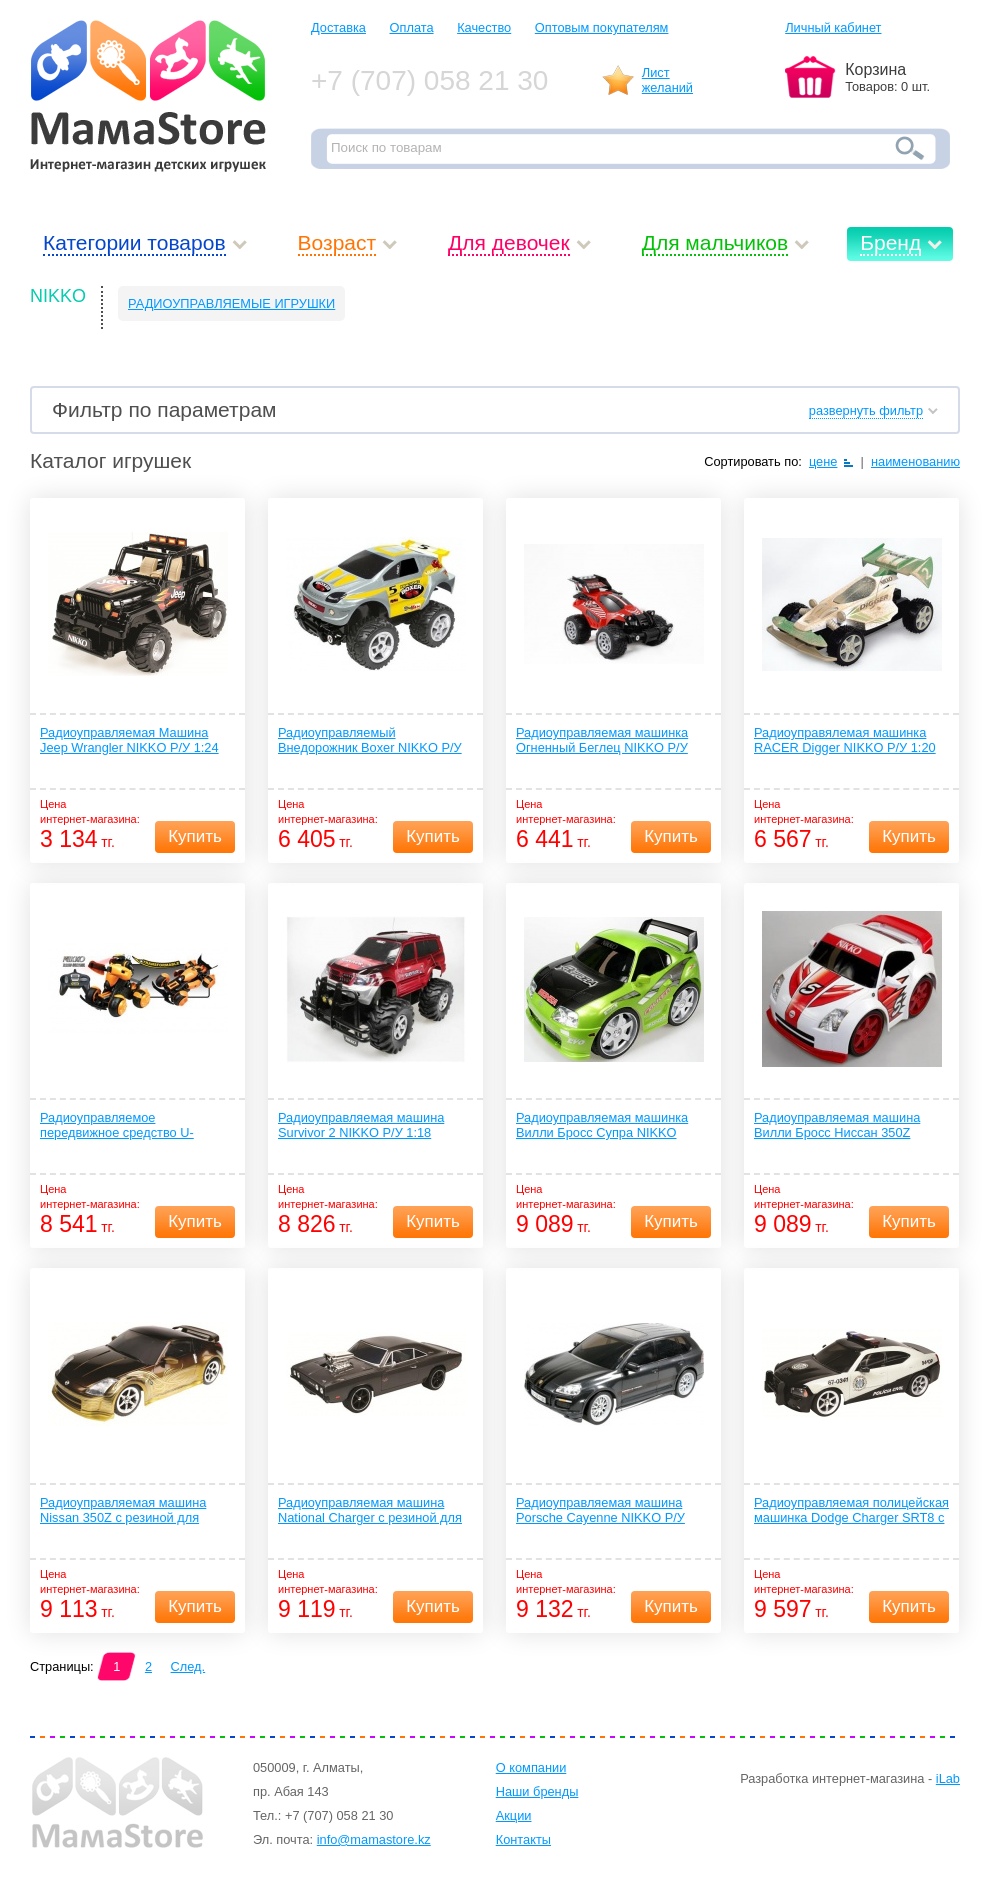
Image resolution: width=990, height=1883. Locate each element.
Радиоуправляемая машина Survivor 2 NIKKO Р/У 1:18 (361, 1125)
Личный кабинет (833, 27)
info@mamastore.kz (374, 1839)
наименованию (915, 461)
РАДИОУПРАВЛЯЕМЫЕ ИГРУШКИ (231, 303)
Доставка (338, 27)
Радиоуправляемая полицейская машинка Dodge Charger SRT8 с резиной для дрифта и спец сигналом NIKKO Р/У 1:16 (851, 1511)
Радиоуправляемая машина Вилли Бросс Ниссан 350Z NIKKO (837, 1126)
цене (823, 461)
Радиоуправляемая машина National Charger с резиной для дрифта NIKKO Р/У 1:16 (370, 1511)
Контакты (523, 1839)
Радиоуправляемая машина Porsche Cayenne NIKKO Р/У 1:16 (600, 1511)
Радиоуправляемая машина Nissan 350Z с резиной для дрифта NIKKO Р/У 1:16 (123, 1511)
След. (188, 1666)
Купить (195, 836)
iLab (948, 1778)
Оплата (412, 27)
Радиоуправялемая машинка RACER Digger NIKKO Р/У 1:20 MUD (845, 741)
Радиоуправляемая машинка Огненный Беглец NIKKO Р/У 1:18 (602, 741)
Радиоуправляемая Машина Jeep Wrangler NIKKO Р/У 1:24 (129, 740)
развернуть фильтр (866, 410)
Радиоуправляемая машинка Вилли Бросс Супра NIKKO (602, 1125)
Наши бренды (537, 1791)
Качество (484, 27)
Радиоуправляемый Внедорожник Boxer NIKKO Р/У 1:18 (370, 741)
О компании (531, 1767)
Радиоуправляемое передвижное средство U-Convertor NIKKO (117, 1126)
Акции (514, 1815)
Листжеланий (667, 80)
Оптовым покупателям (602, 27)
